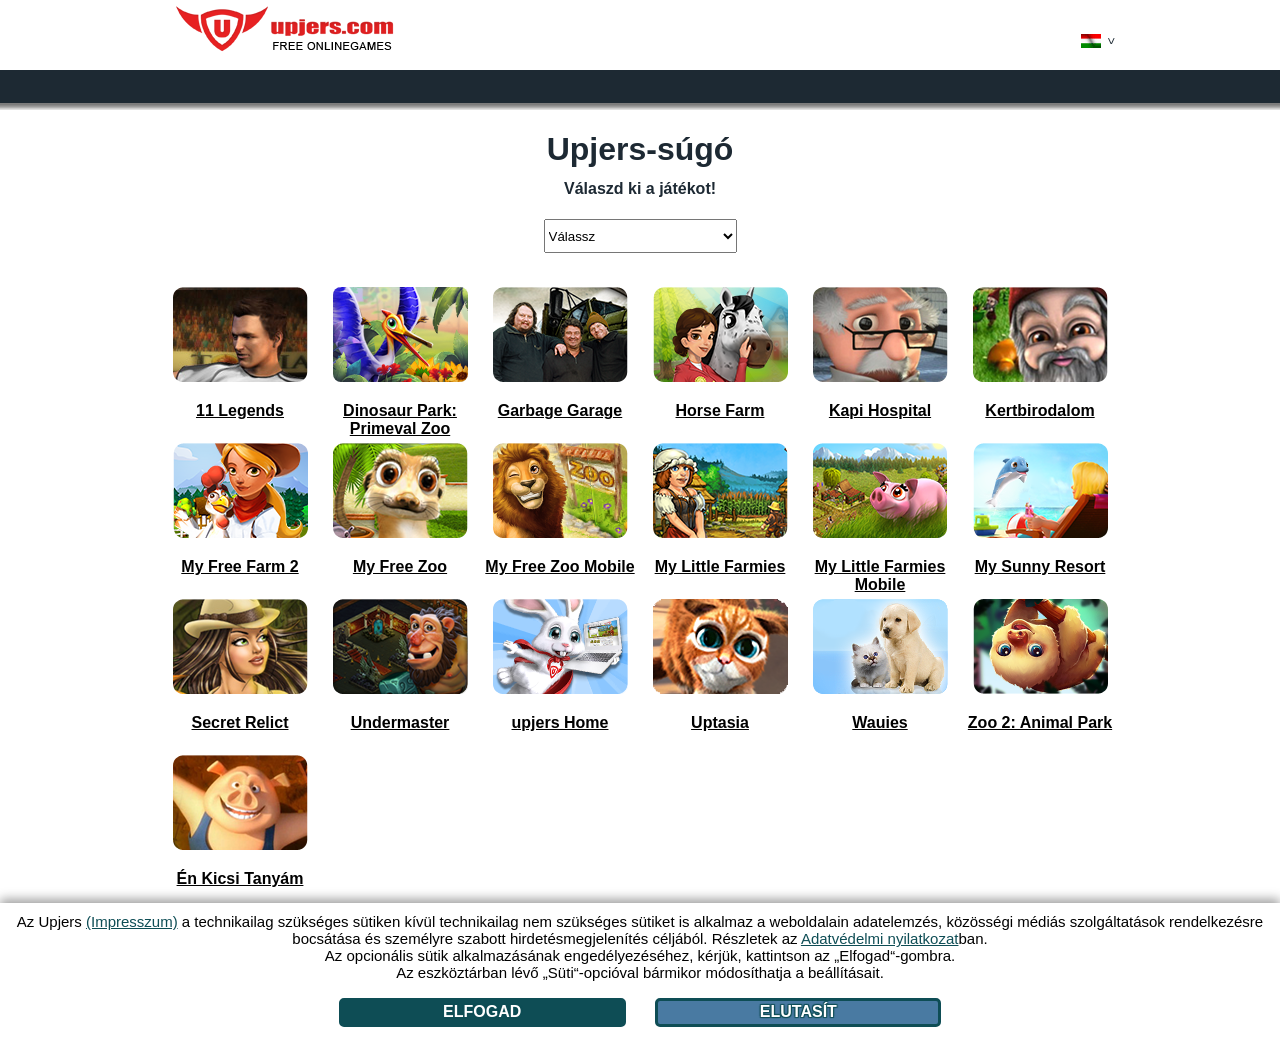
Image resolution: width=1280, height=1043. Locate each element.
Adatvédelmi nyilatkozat (880, 938)
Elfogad (482, 1011)
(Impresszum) (132, 921)
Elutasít (798, 1011)
